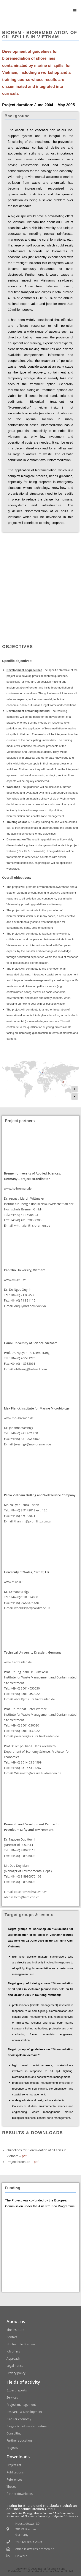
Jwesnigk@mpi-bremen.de (32, 1444)
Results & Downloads (31, 851)
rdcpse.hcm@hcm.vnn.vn (22, 1897)
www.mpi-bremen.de (19, 1418)
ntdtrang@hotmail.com (30, 1369)
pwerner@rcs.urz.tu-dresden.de (36, 1736)
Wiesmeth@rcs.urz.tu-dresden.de (37, 1773)
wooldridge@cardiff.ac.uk (32, 1608)
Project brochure (18, 2162)
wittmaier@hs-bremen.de (32, 1225)
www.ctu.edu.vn (15, 1280)
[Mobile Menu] (75, 11)
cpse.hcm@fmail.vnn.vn (31, 1892)
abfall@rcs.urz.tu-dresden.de (34, 1699)
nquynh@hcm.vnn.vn (31, 1306)
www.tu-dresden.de (18, 1662)
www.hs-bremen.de (18, 1188)
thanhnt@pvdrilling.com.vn (33, 1521)
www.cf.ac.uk (13, 1582)
